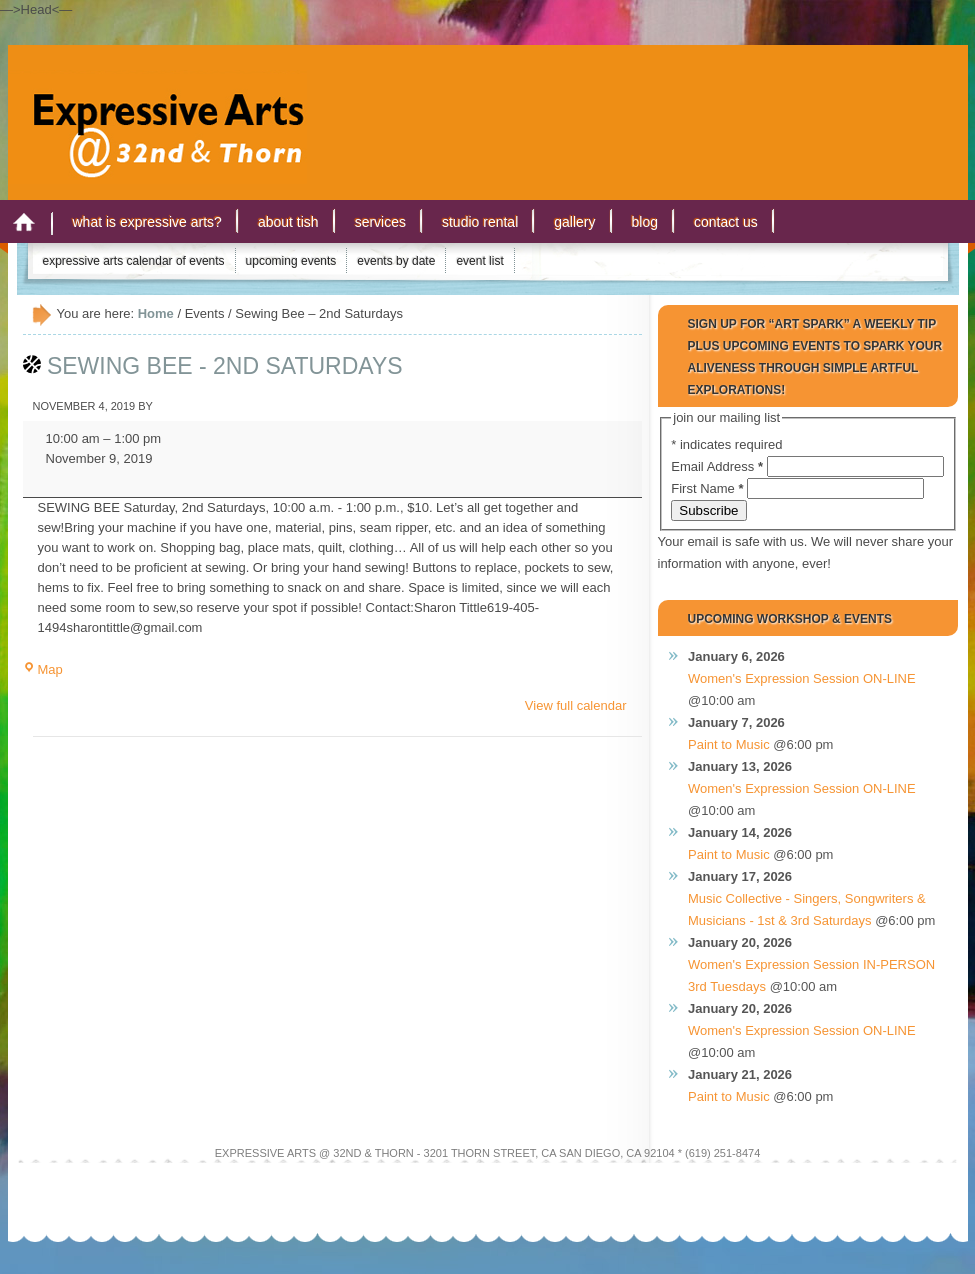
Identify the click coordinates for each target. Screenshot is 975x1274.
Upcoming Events (291, 261)
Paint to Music (729, 744)
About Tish (288, 222)
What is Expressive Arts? (147, 222)
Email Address (718, 466)
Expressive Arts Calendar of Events (134, 261)
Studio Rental (480, 222)
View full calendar (576, 705)
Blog (645, 222)
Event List (479, 261)
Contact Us (726, 222)
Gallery (574, 222)
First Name (709, 488)
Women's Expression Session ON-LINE (802, 678)
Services (380, 222)
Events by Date (396, 261)
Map (43, 669)
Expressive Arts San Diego (158, 109)
